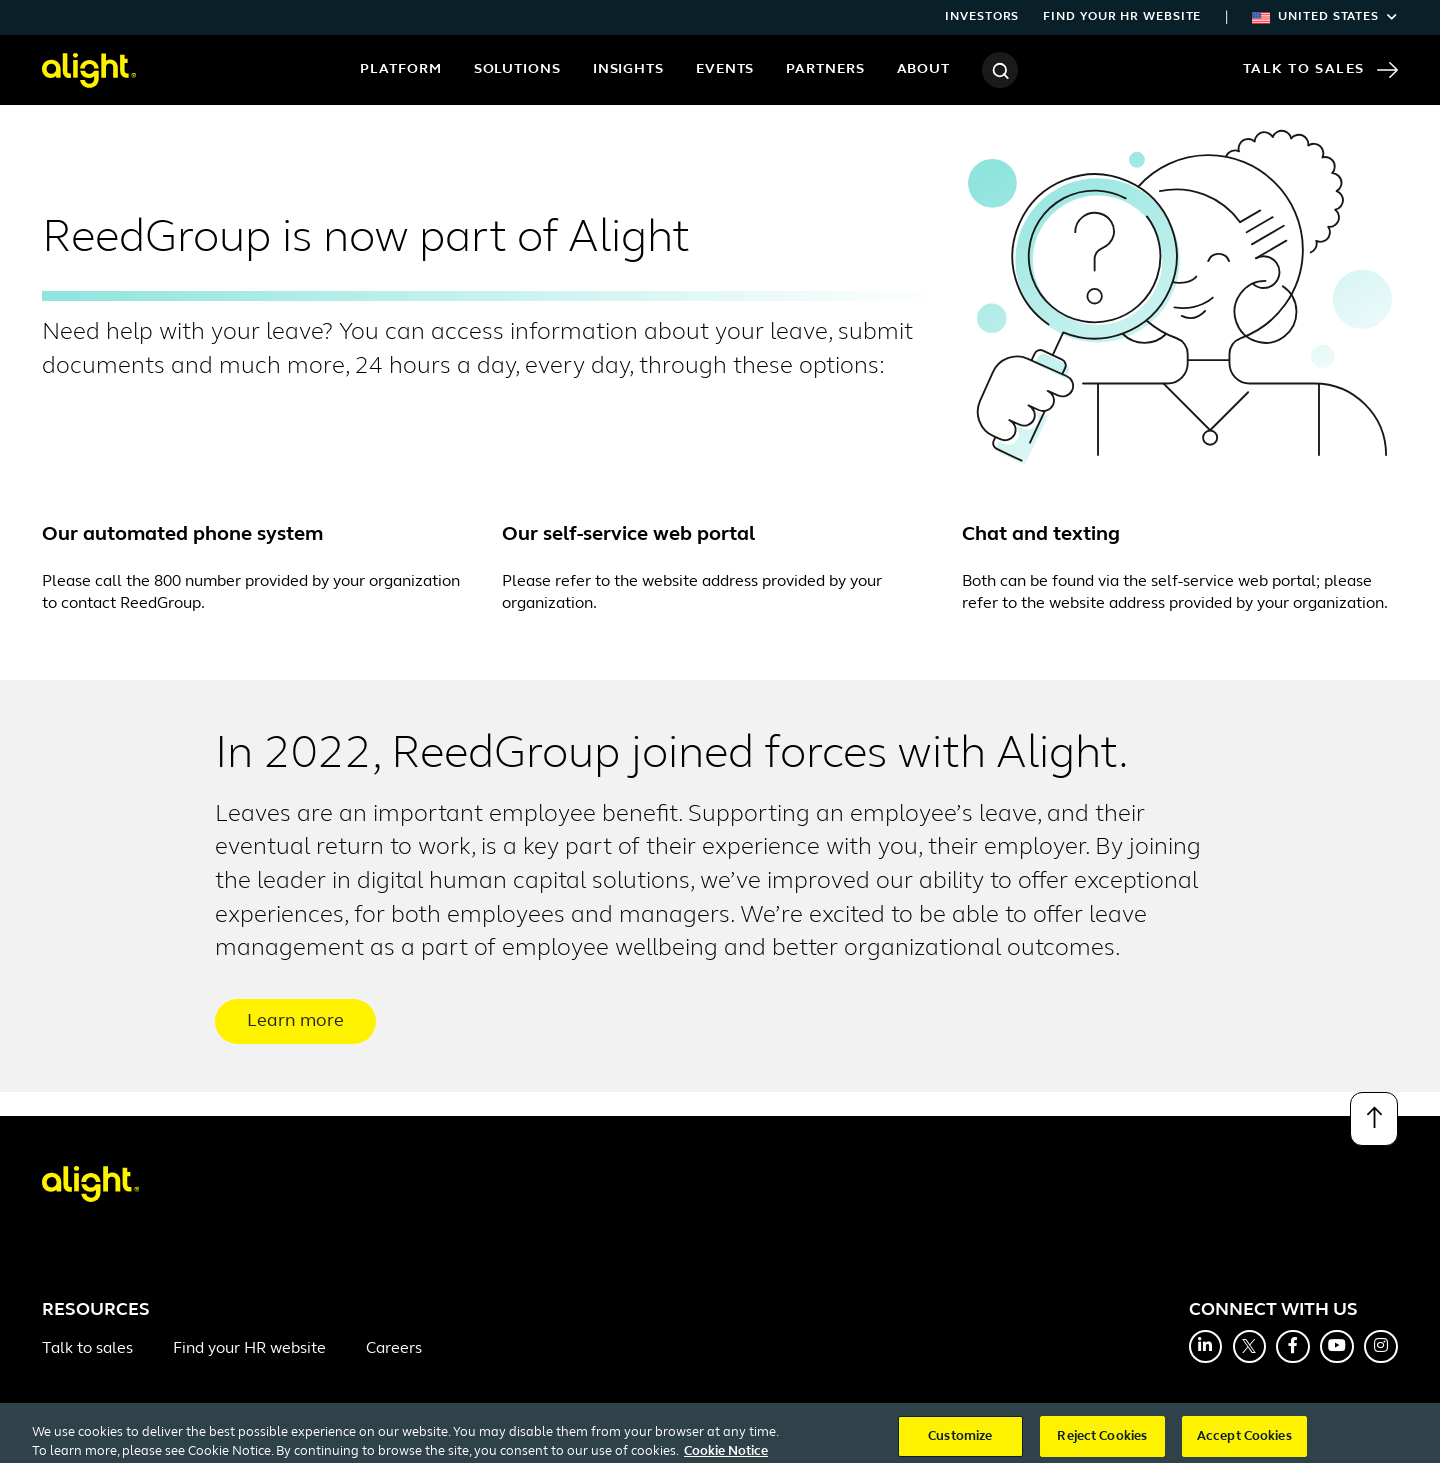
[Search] (1000, 70)
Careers (394, 1349)
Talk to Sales (1320, 70)
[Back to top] (1374, 1119)
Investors (982, 17)
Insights (628, 69)
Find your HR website (1122, 17)
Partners (825, 69)
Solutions (517, 69)
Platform (400, 69)
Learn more (295, 1021)
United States (1325, 17)
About (924, 69)
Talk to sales (87, 1349)
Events (725, 69)
